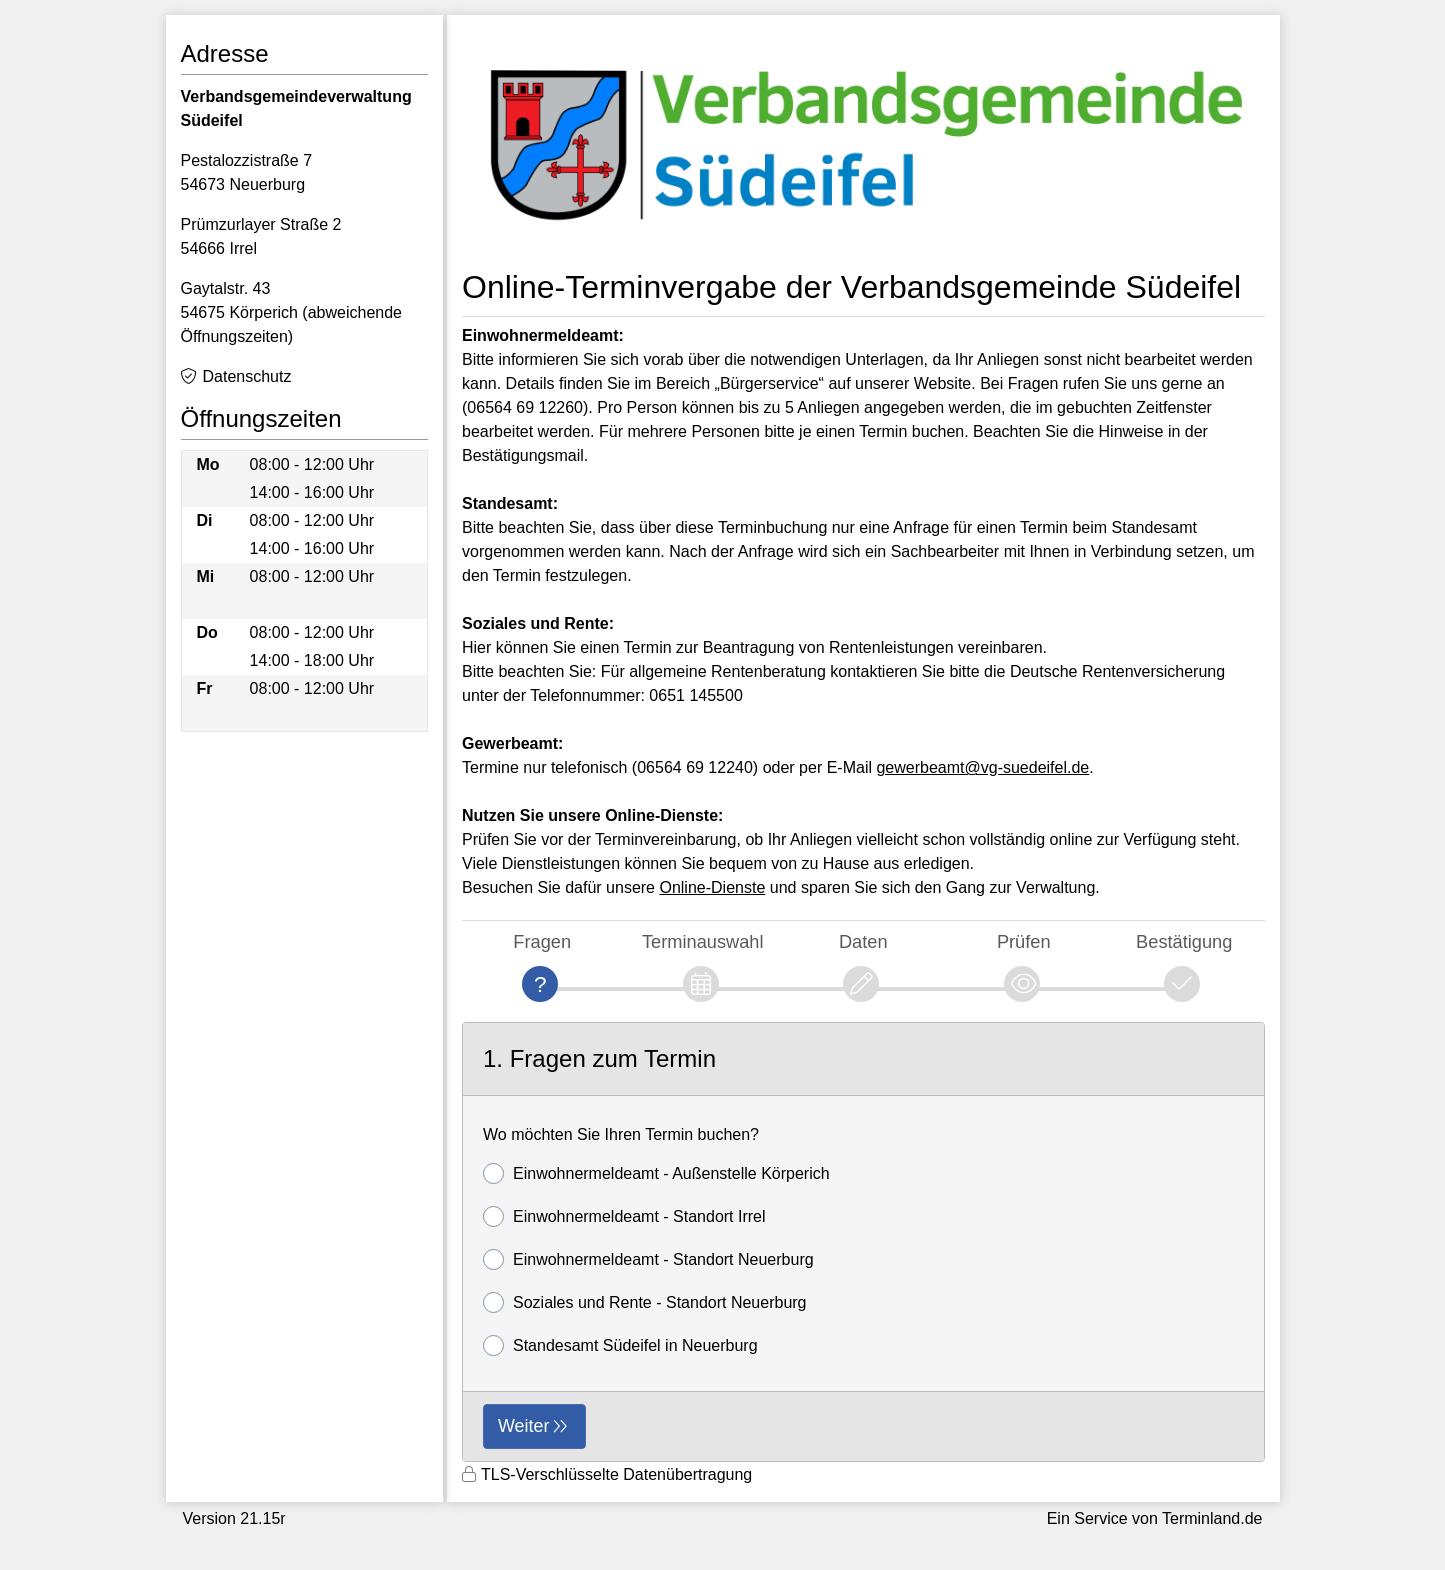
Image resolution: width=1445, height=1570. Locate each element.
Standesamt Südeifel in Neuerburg (620, 1345)
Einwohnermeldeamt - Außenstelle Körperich (656, 1173)
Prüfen (1024, 941)
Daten (863, 941)
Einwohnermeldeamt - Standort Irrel (624, 1216)
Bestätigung (1184, 941)
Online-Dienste (712, 887)
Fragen (542, 941)
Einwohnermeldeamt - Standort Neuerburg (648, 1259)
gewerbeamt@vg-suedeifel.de (982, 767)
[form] (863, 1242)
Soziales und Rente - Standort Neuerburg (645, 1302)
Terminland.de (1212, 1518)
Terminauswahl (703, 941)
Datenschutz (247, 376)
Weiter (523, 1426)
